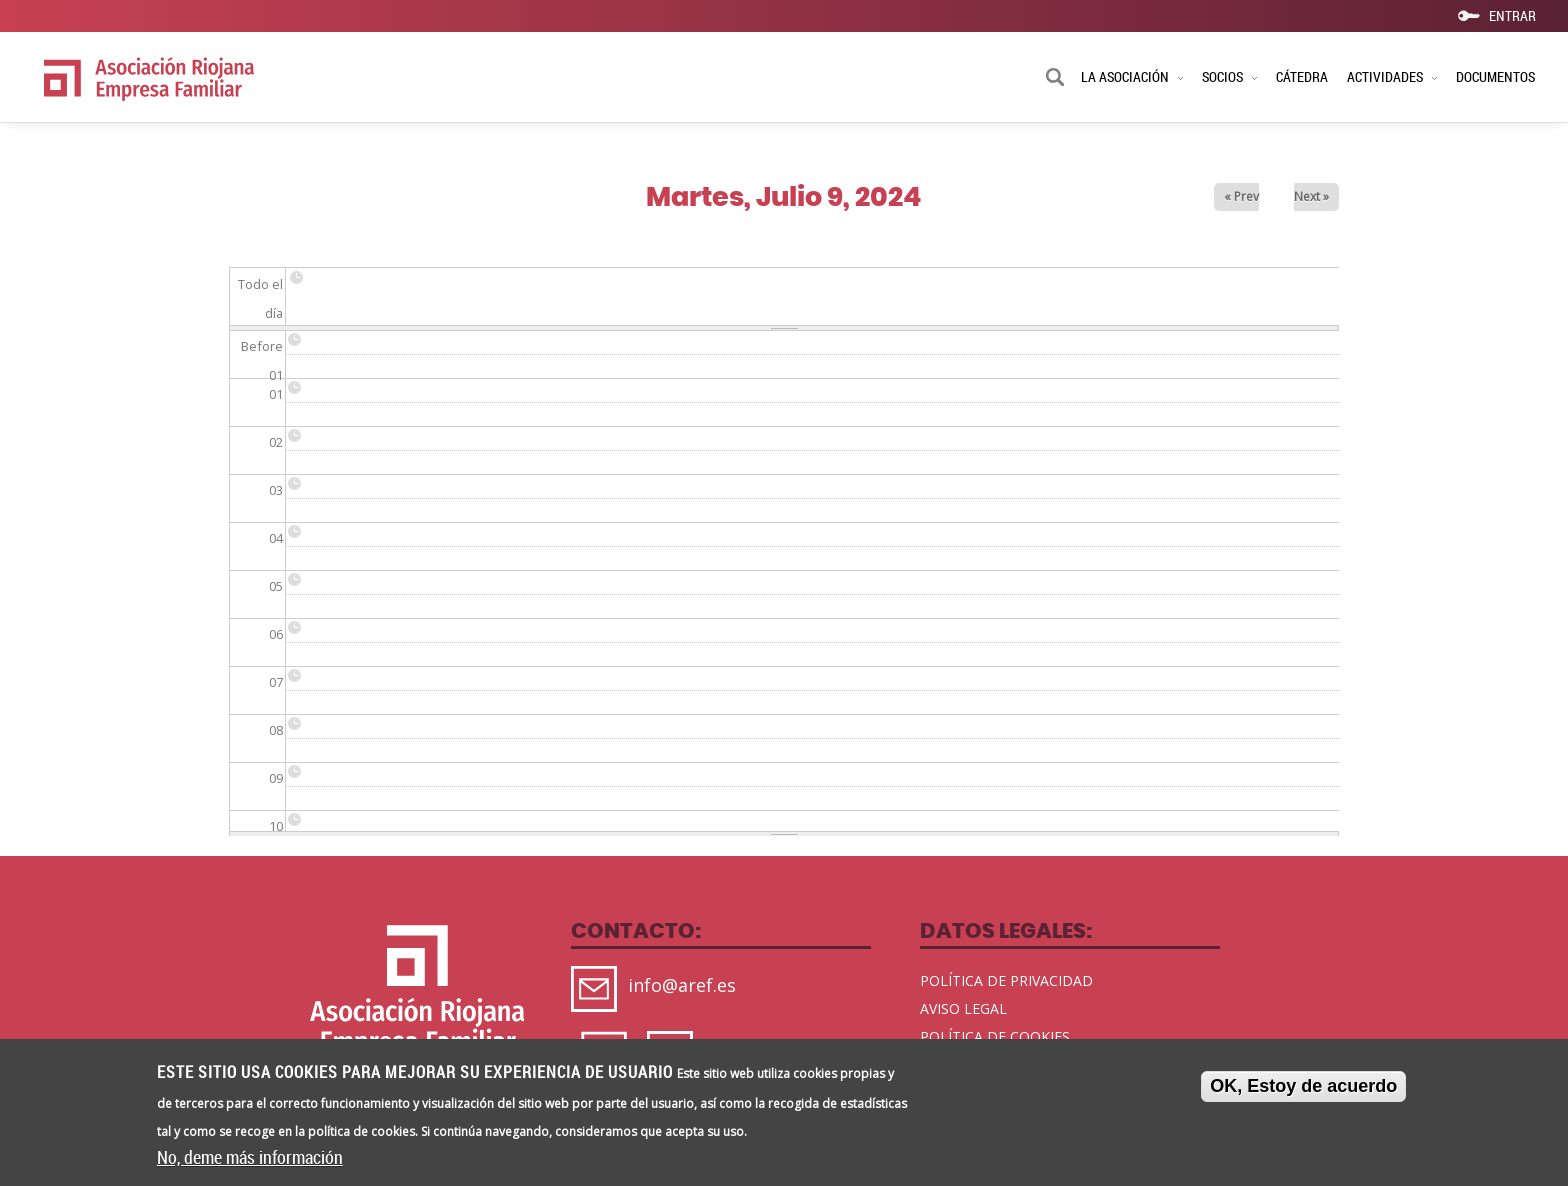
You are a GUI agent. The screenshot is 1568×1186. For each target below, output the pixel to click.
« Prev (1241, 196)
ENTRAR (1512, 15)
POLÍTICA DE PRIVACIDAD (1006, 980)
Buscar (1055, 79)
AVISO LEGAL (963, 1008)
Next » (1311, 196)
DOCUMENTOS (1495, 76)
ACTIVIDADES (1392, 76)
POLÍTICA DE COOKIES (995, 1036)
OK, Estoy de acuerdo (1303, 1090)
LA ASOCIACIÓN (1132, 76)
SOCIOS (1229, 76)
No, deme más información (250, 1161)
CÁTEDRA (1302, 76)
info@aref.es (682, 985)
